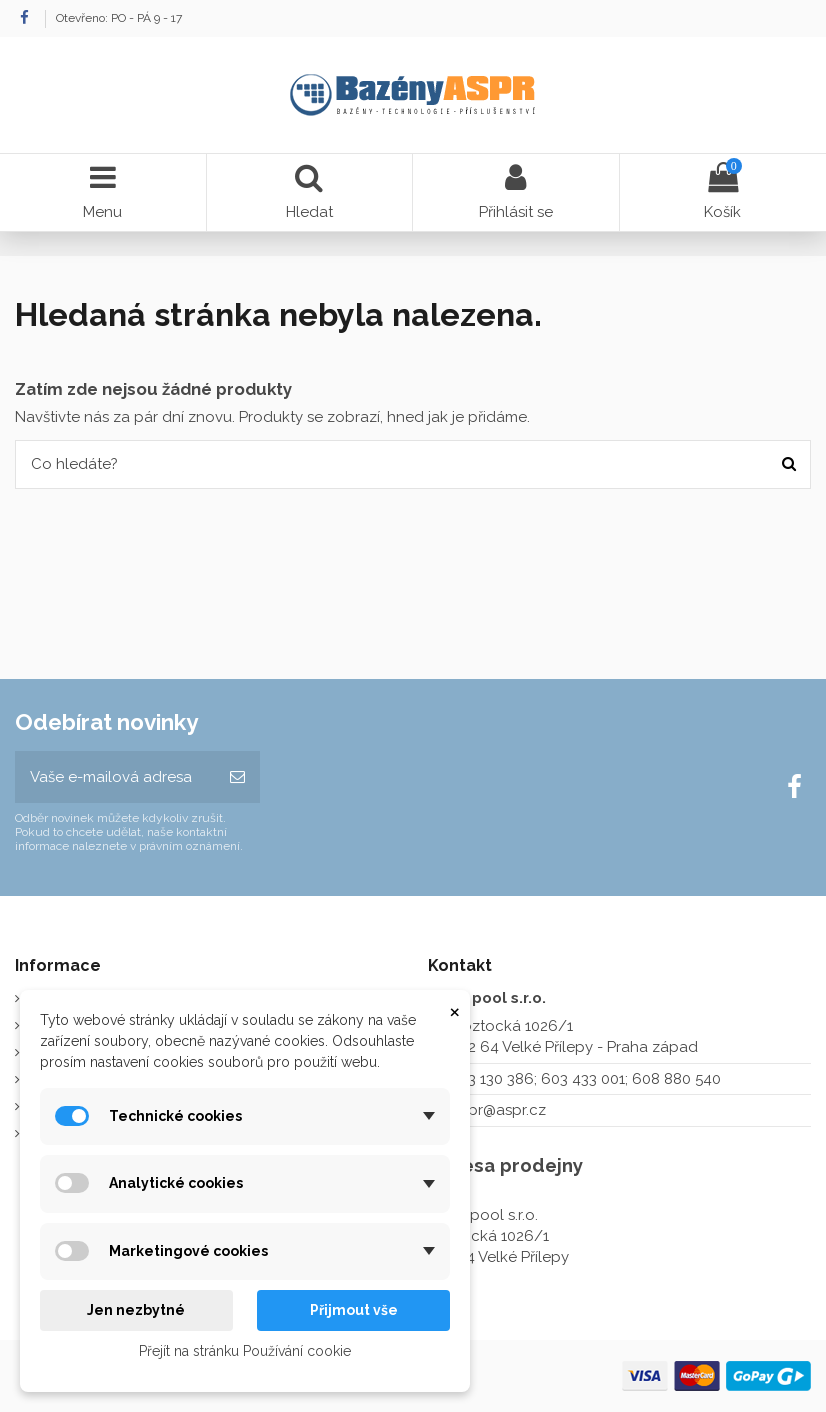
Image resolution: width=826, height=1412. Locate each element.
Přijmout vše (354, 1310)
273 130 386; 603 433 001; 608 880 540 (586, 1079)
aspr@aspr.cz (499, 1110)
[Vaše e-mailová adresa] (115, 777)
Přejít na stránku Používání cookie (245, 1351)
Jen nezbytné (136, 1310)
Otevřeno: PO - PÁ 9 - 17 (119, 18)
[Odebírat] (237, 777)
